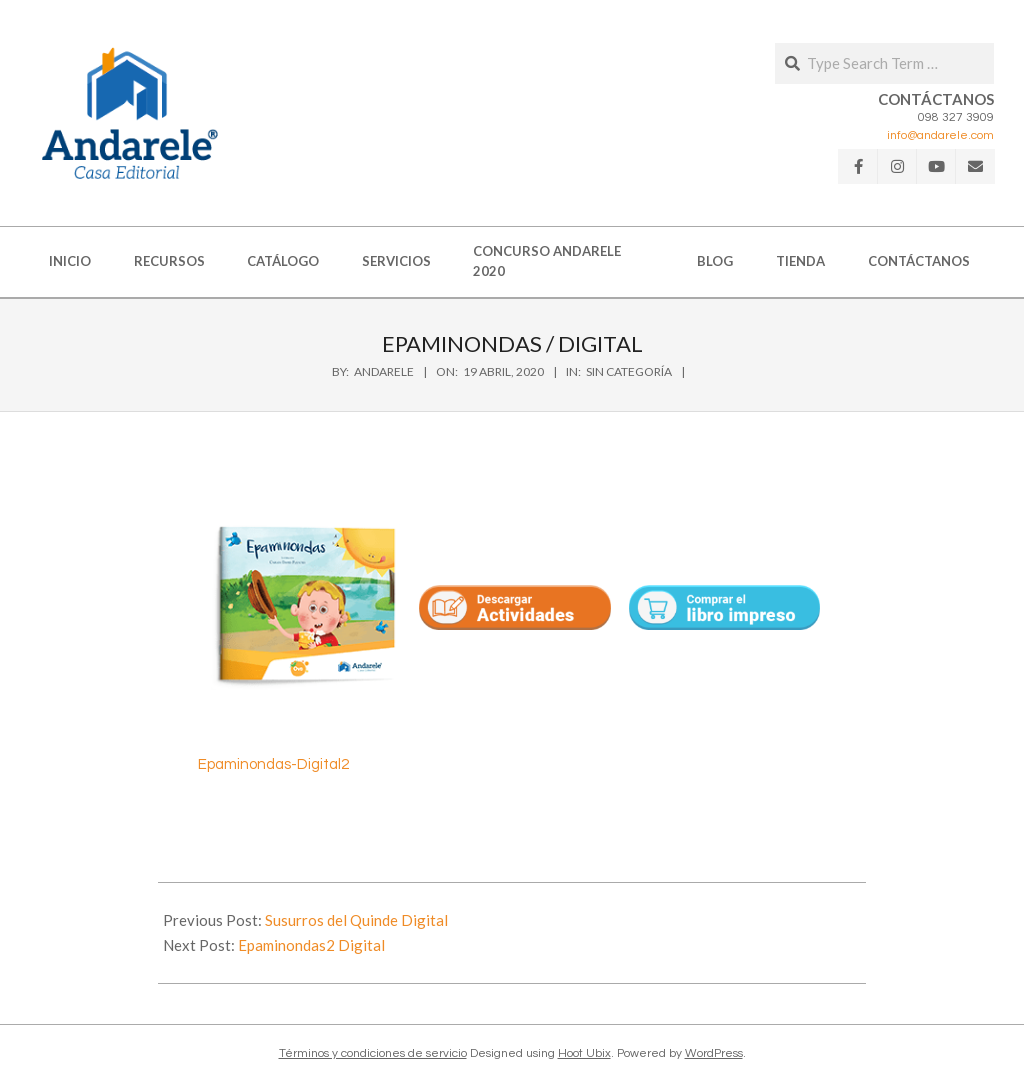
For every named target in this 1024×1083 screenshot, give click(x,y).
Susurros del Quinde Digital (356, 920)
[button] (130, 113)
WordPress (714, 1053)
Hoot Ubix (584, 1053)
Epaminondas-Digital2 (273, 764)
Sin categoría (629, 371)
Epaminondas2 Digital (311, 945)
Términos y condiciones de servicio (373, 1053)
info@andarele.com (940, 135)
